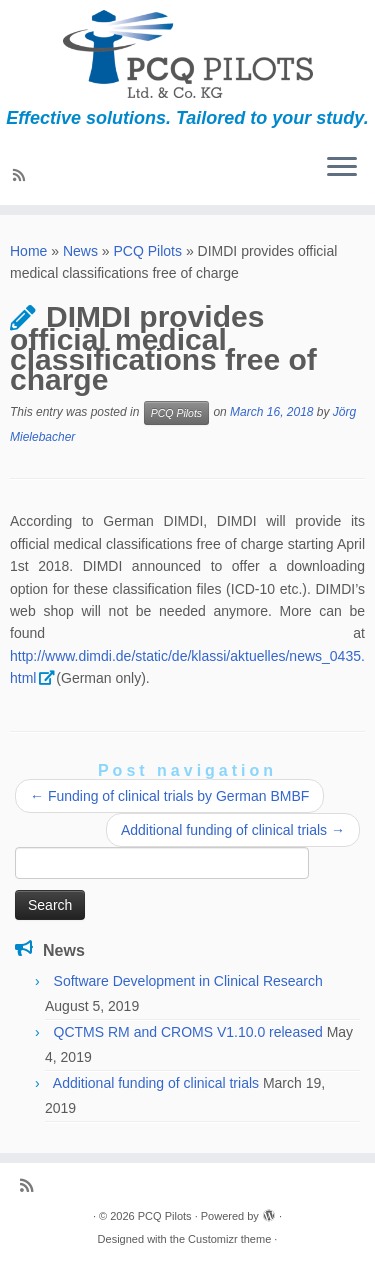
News (80, 251)
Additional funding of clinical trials (233, 830)
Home (28, 251)
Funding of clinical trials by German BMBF (169, 796)
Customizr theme (229, 1239)
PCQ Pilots (148, 251)
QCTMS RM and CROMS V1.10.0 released (188, 1032)
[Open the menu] (342, 169)
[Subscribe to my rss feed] (22, 175)
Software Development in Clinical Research (188, 981)
